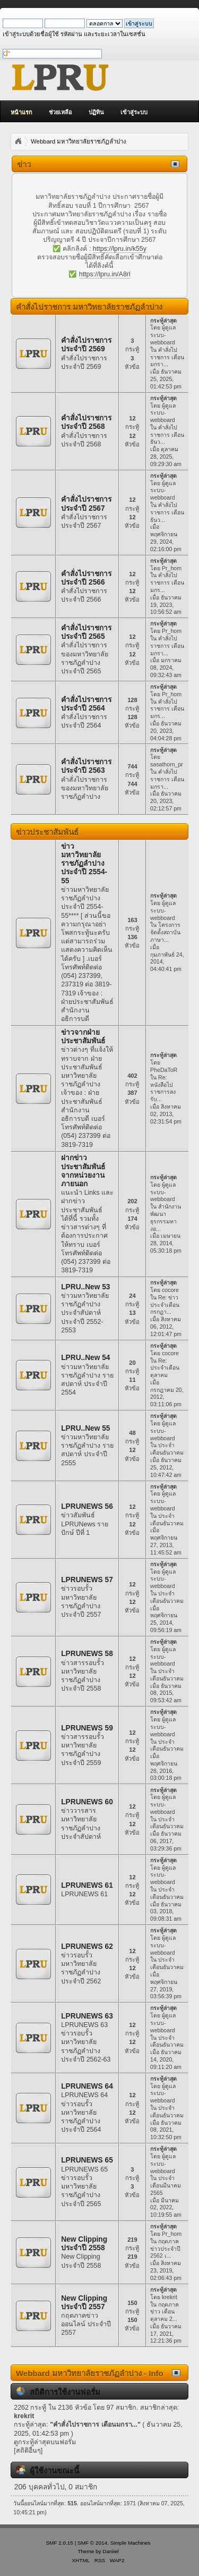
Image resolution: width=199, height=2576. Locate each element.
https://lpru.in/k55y (119, 248)
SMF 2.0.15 (59, 2543)
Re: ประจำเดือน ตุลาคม (164, 1368)
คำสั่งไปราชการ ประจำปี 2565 (86, 632)
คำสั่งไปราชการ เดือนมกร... (167, 582)
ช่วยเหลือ (60, 112)
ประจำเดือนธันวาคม (167, 1449)
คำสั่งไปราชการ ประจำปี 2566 (86, 578)
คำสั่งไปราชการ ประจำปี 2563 (86, 766)
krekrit (169, 2297)
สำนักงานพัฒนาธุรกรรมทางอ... (165, 1217)
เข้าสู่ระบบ (134, 112)
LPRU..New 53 (85, 1287)
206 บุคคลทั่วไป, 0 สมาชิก (55, 2487)
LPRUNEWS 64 (87, 2086)
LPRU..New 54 (85, 1358)
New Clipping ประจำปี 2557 (84, 2302)
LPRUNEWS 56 (87, 1506)
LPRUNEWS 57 (87, 1580)
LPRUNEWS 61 (87, 1885)
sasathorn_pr (166, 764)
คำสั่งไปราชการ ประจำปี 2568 (86, 422)
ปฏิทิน (96, 112)
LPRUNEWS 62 (87, 1946)
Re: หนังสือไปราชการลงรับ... (163, 1088)
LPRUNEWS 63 (87, 2016)
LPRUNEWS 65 (87, 2160)
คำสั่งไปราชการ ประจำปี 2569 (86, 344)
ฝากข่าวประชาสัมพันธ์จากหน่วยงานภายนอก (83, 1171)
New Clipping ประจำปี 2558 (84, 2243)
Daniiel (110, 2551)
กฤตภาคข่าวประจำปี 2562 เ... (165, 2248)
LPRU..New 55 (85, 1428)
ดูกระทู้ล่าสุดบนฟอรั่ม (45, 2442)
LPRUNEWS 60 (87, 1802)
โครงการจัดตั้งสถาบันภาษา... (165, 932)
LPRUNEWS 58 (87, 1654)
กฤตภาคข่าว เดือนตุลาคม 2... (164, 2311)
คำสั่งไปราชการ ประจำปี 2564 (86, 704)
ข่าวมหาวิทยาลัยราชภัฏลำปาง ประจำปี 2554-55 (84, 863)
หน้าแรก (21, 112)
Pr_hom (171, 568)
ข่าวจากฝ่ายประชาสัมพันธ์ (83, 1036)
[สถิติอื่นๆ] (28, 2450)
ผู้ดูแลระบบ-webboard (163, 334)
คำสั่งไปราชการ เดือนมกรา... (167, 357)
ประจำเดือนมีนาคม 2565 (165, 2185)
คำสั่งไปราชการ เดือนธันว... (167, 434)
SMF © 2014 (92, 2543)
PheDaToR (163, 1070)
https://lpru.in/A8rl (105, 274)
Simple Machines (130, 2543)
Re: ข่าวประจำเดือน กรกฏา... (164, 1304)
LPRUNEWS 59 (87, 1728)
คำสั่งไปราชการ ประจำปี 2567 (86, 503)
